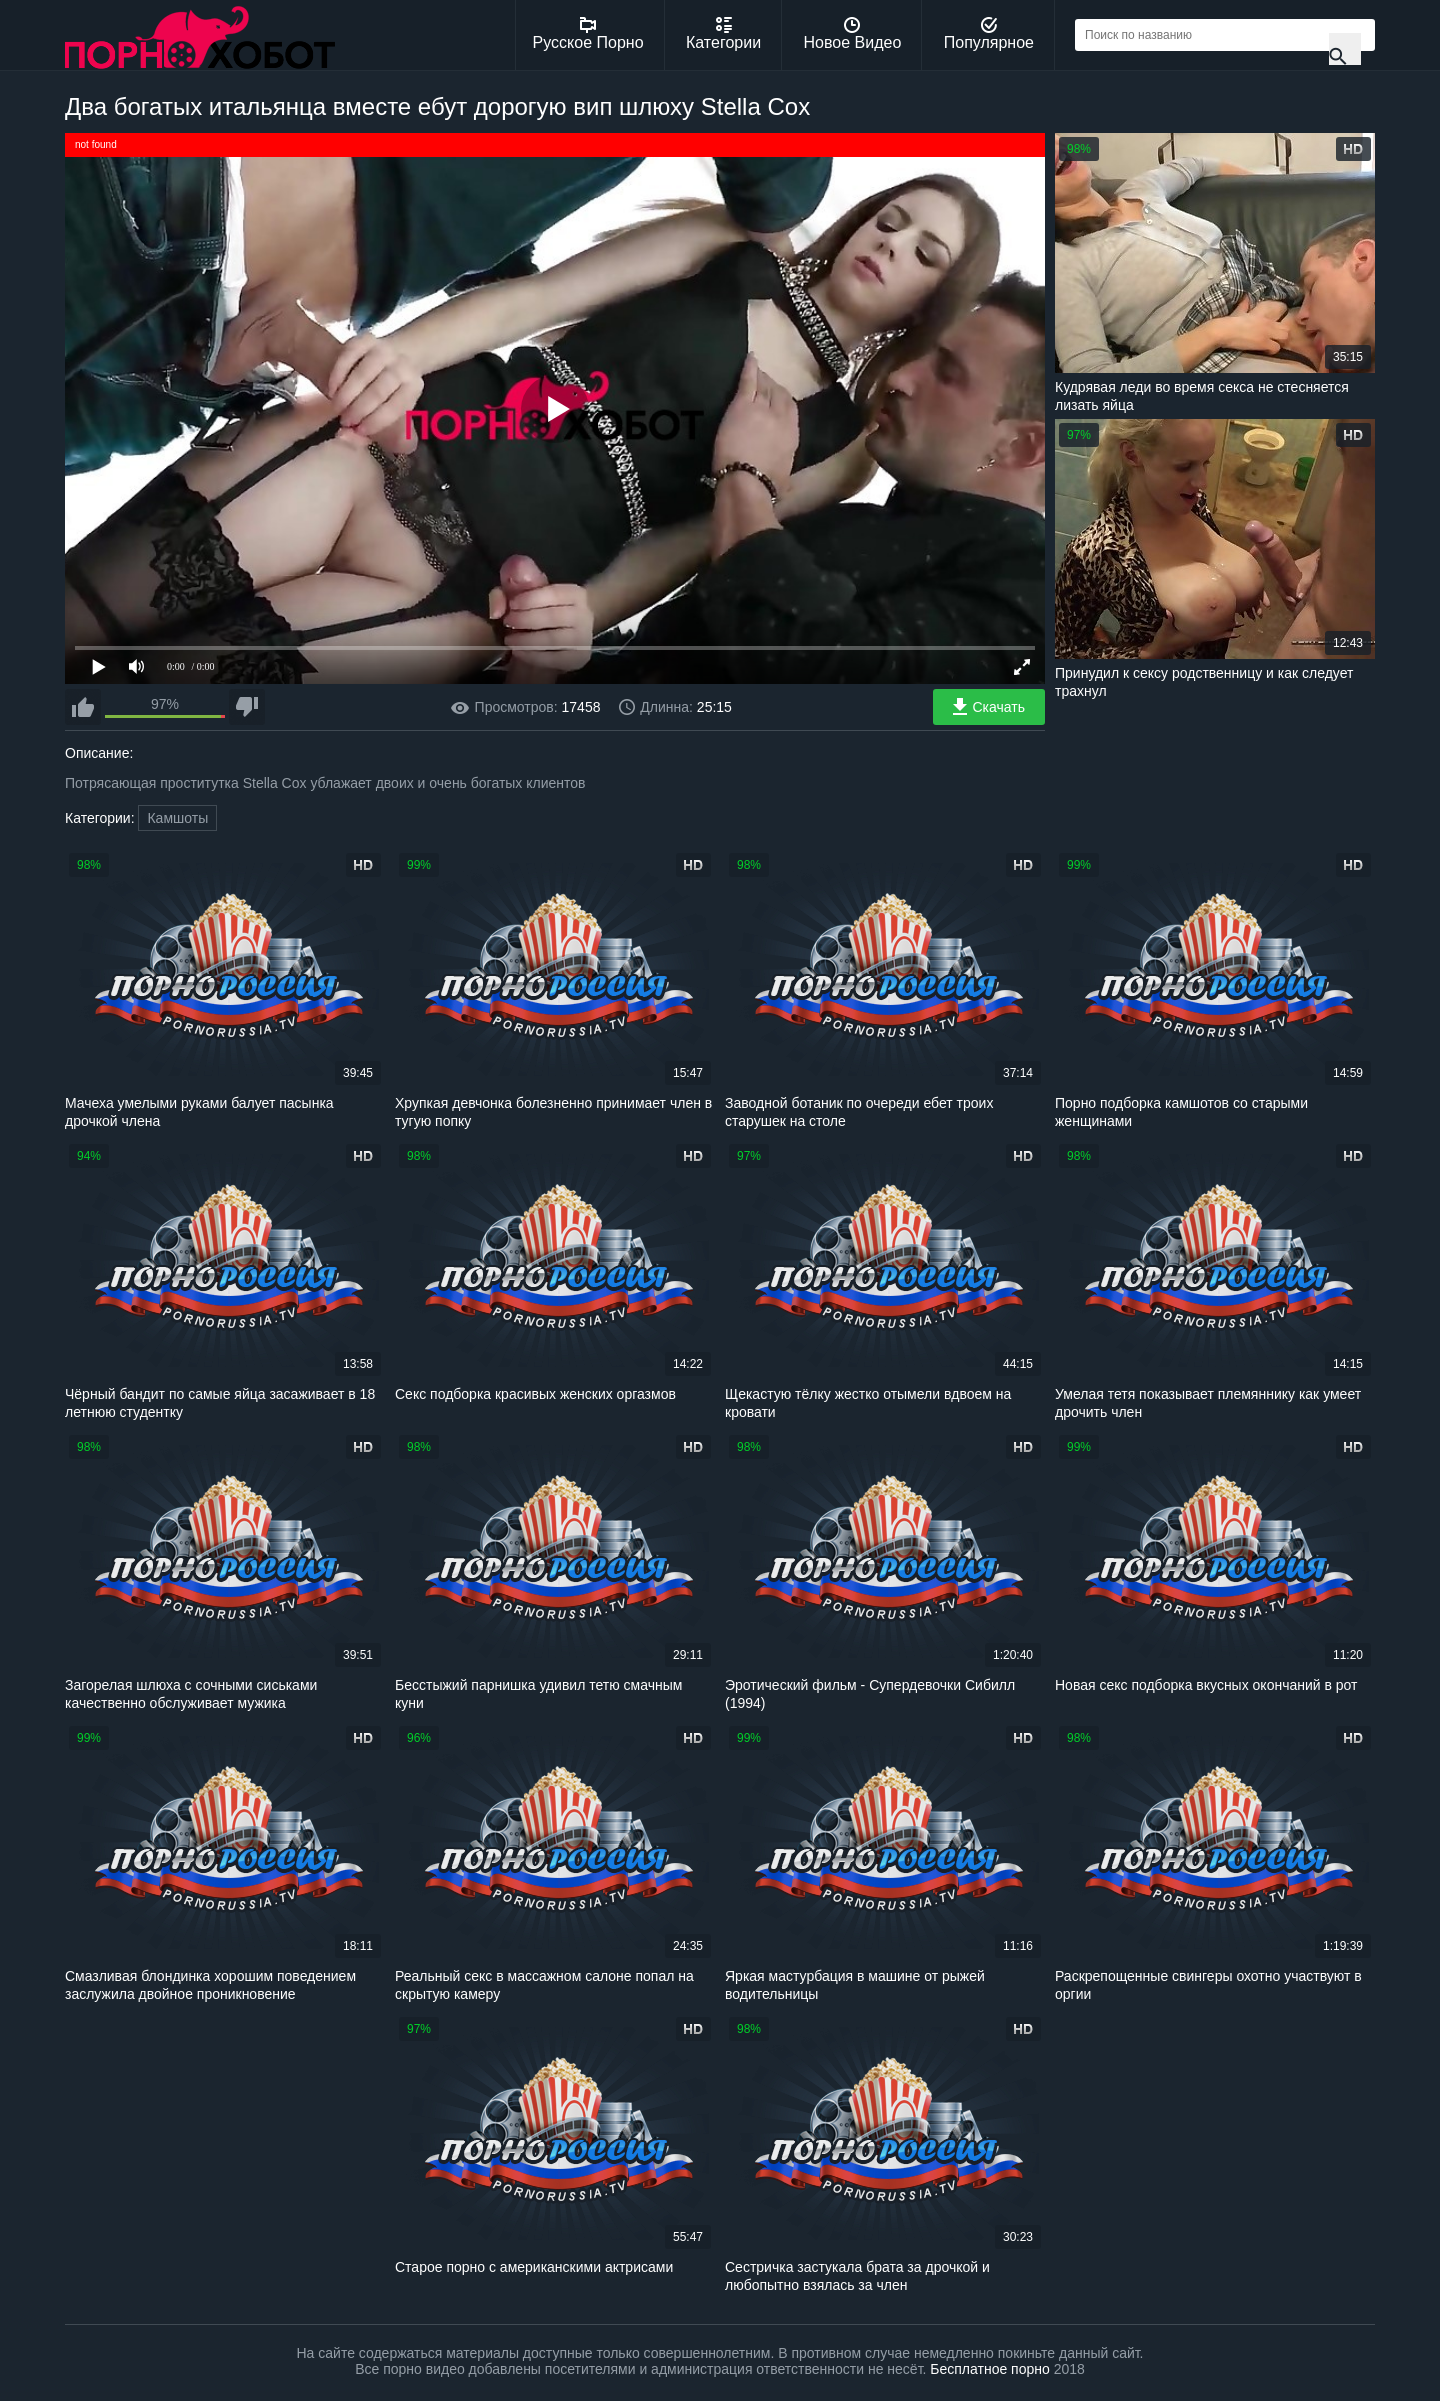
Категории (723, 34)
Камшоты (177, 818)
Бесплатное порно (989, 2369)
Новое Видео (853, 34)
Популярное (989, 34)
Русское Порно (588, 34)
